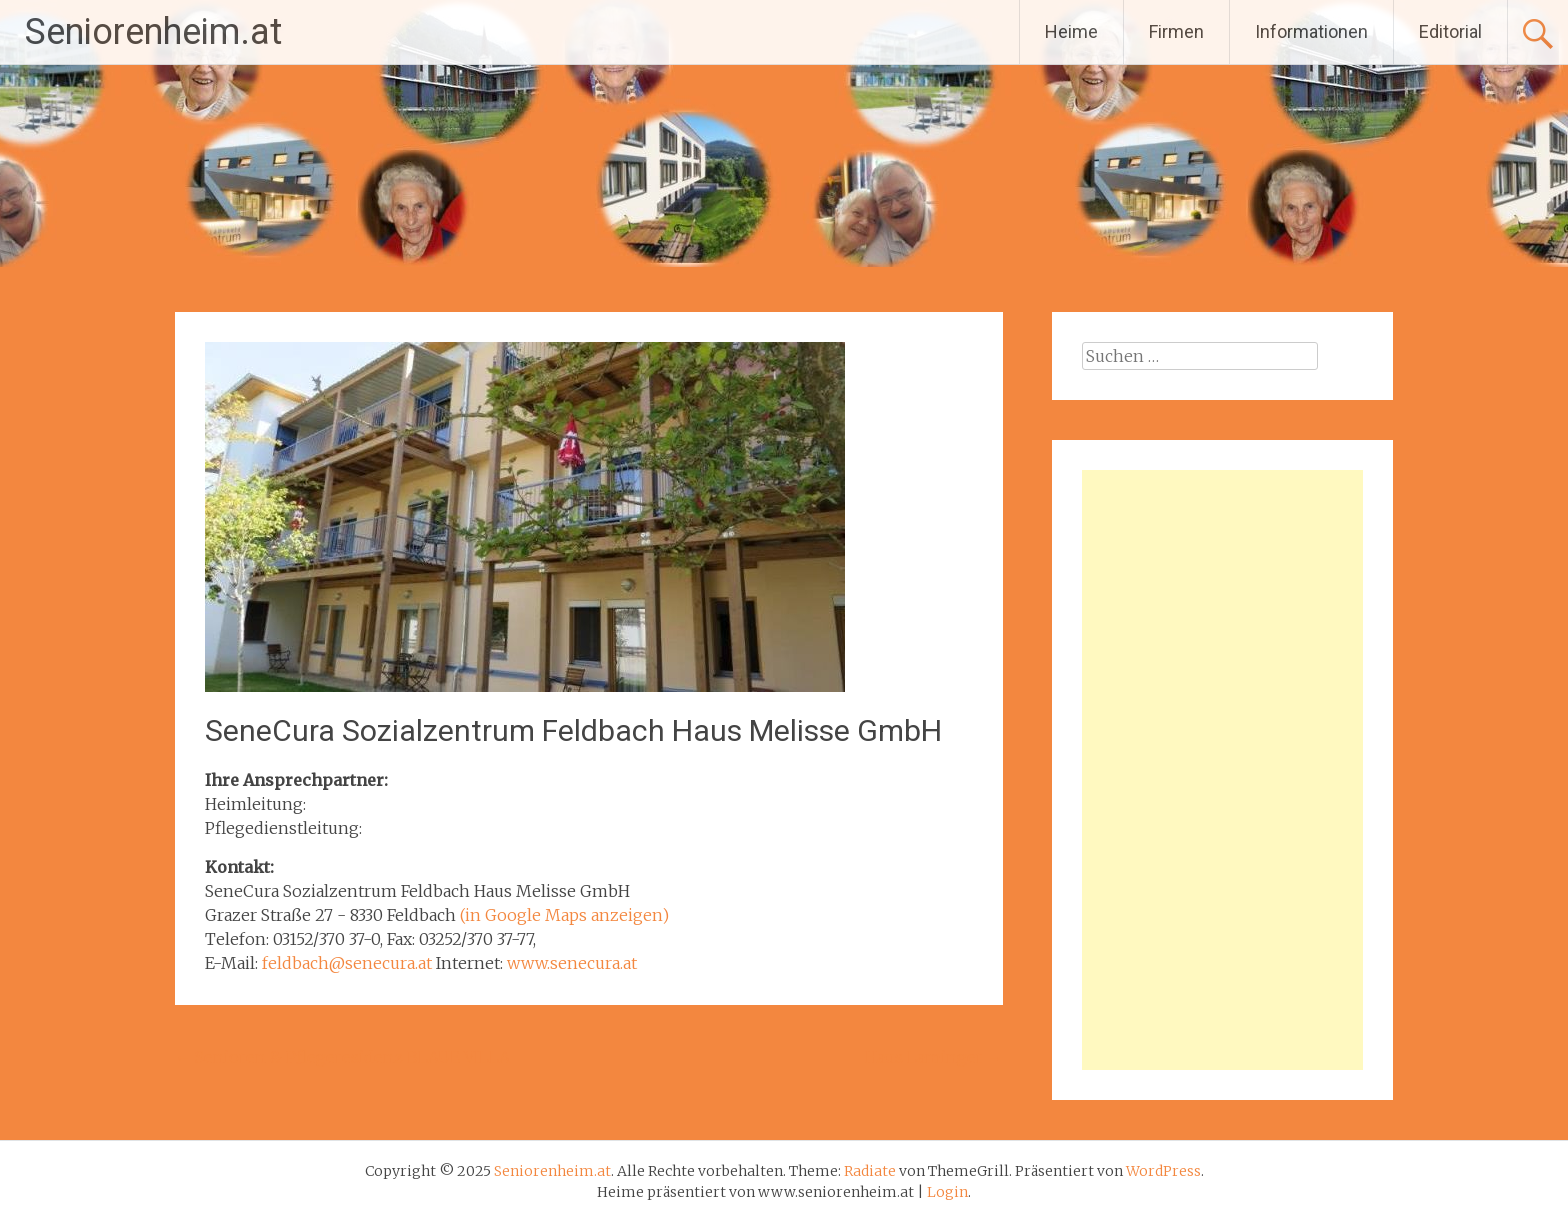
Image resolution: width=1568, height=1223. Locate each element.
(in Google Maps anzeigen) (564, 915)
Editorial (1450, 31)
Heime (1071, 31)
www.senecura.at (572, 963)
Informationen (1311, 31)
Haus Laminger (934, 1057)
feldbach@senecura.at (347, 963)
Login (947, 1192)
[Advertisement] (1222, 770)
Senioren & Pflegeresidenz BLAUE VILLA (342, 1057)
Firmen (1176, 31)
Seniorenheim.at (153, 32)
